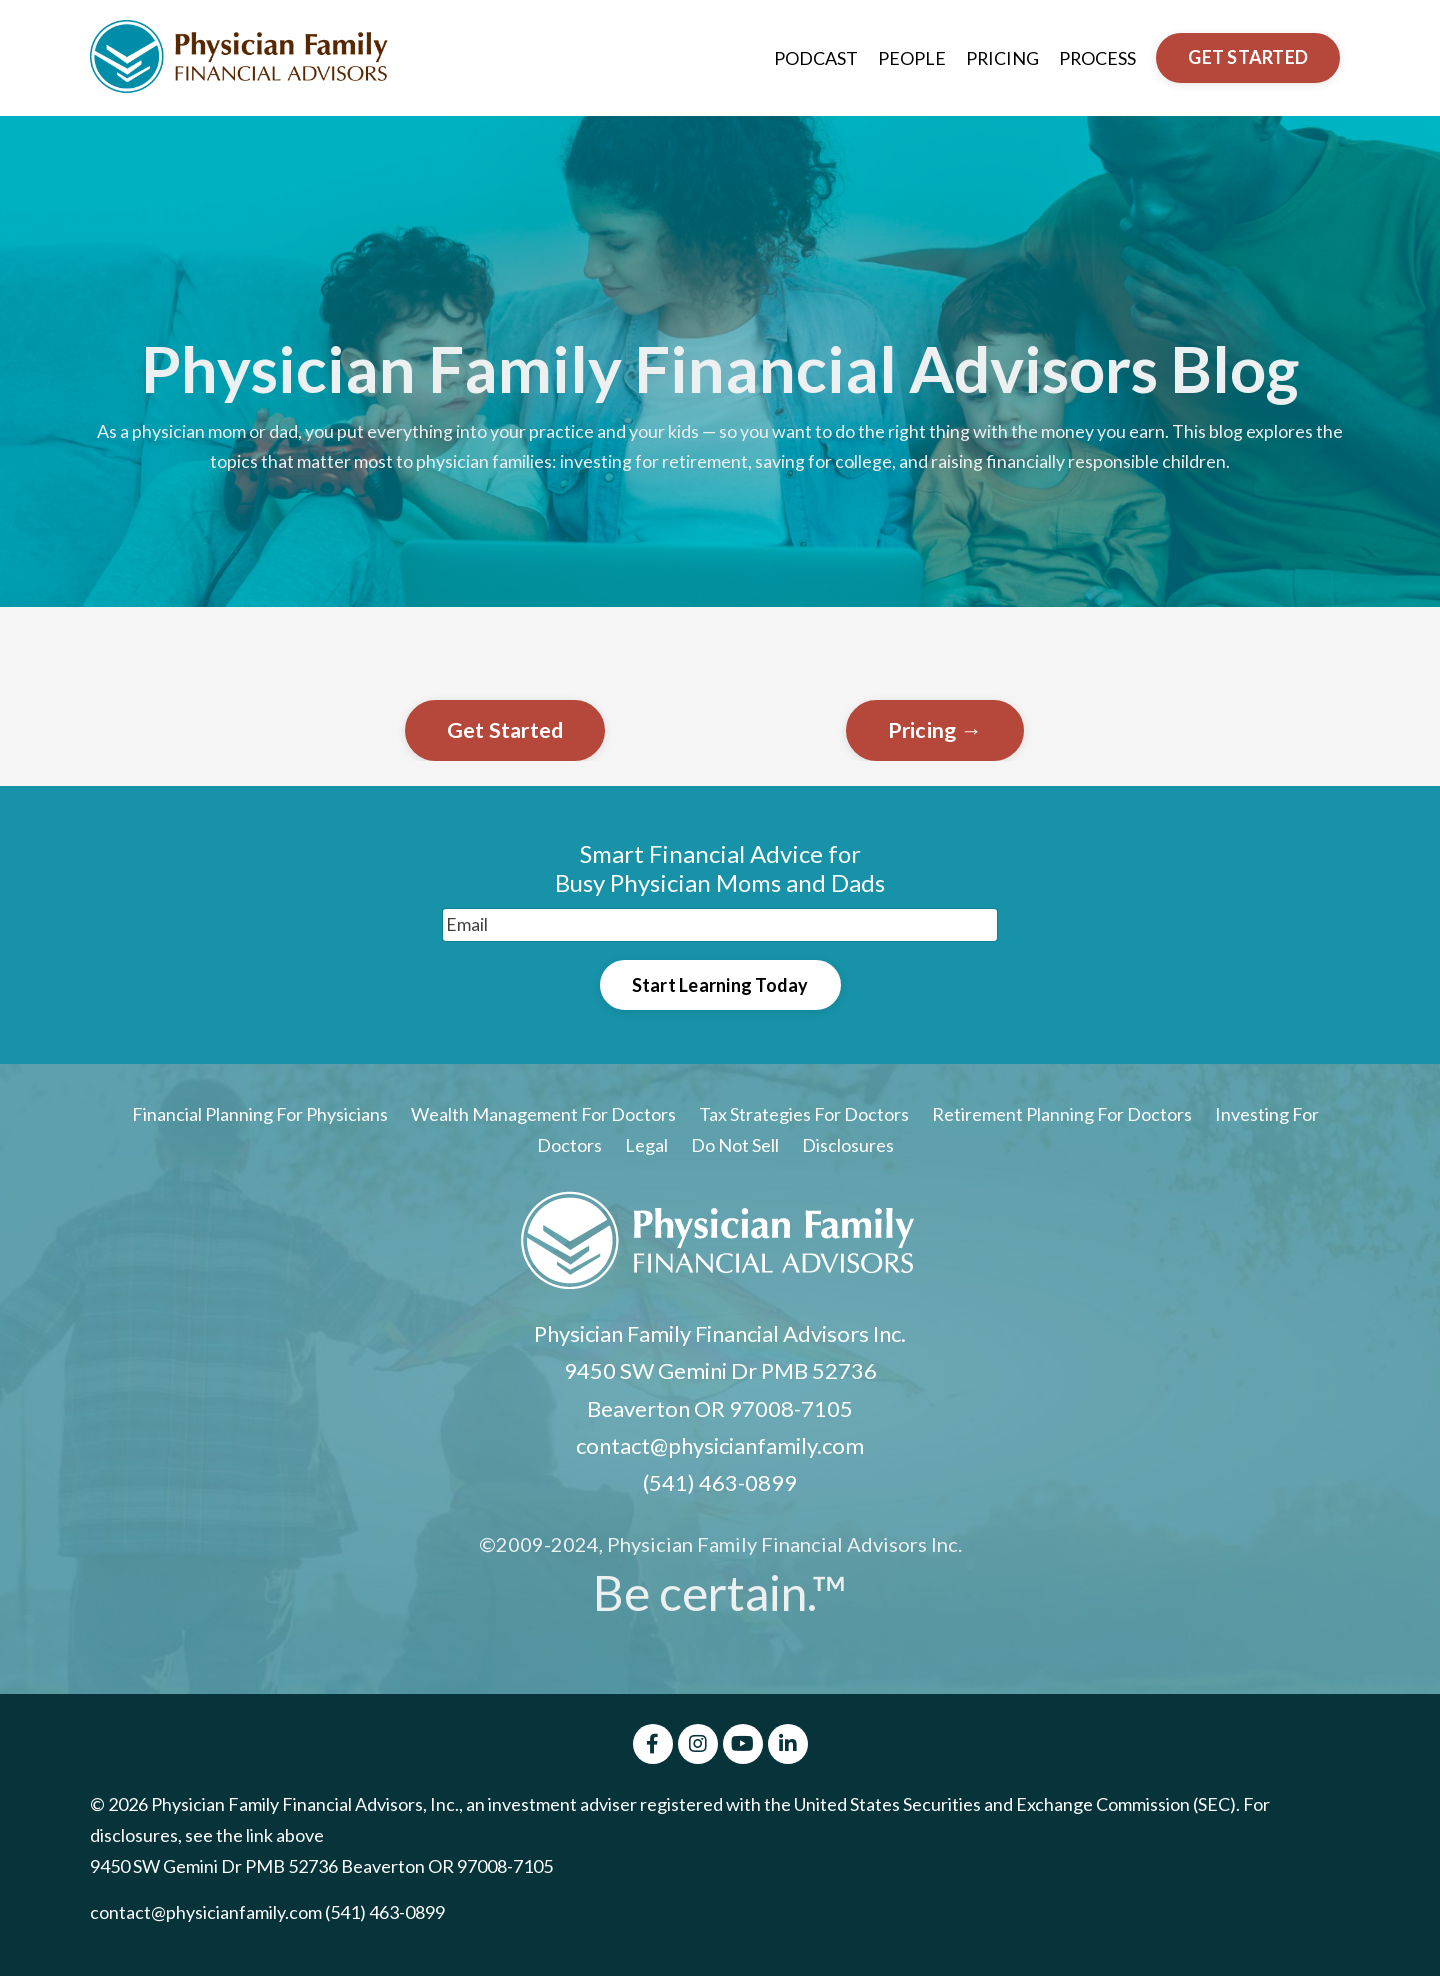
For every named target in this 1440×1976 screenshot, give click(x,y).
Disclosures (848, 1147)
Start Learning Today (720, 985)
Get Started (505, 730)
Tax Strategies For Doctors (804, 1116)
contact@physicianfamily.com (720, 1447)
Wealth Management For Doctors (543, 1116)
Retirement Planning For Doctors (1062, 1116)
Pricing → (935, 730)
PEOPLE (910, 57)
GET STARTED (1248, 57)
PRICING (1001, 57)
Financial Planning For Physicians (260, 1116)
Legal (648, 1147)
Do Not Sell (735, 1147)
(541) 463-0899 (720, 1484)
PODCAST (814, 57)
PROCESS (1097, 57)
